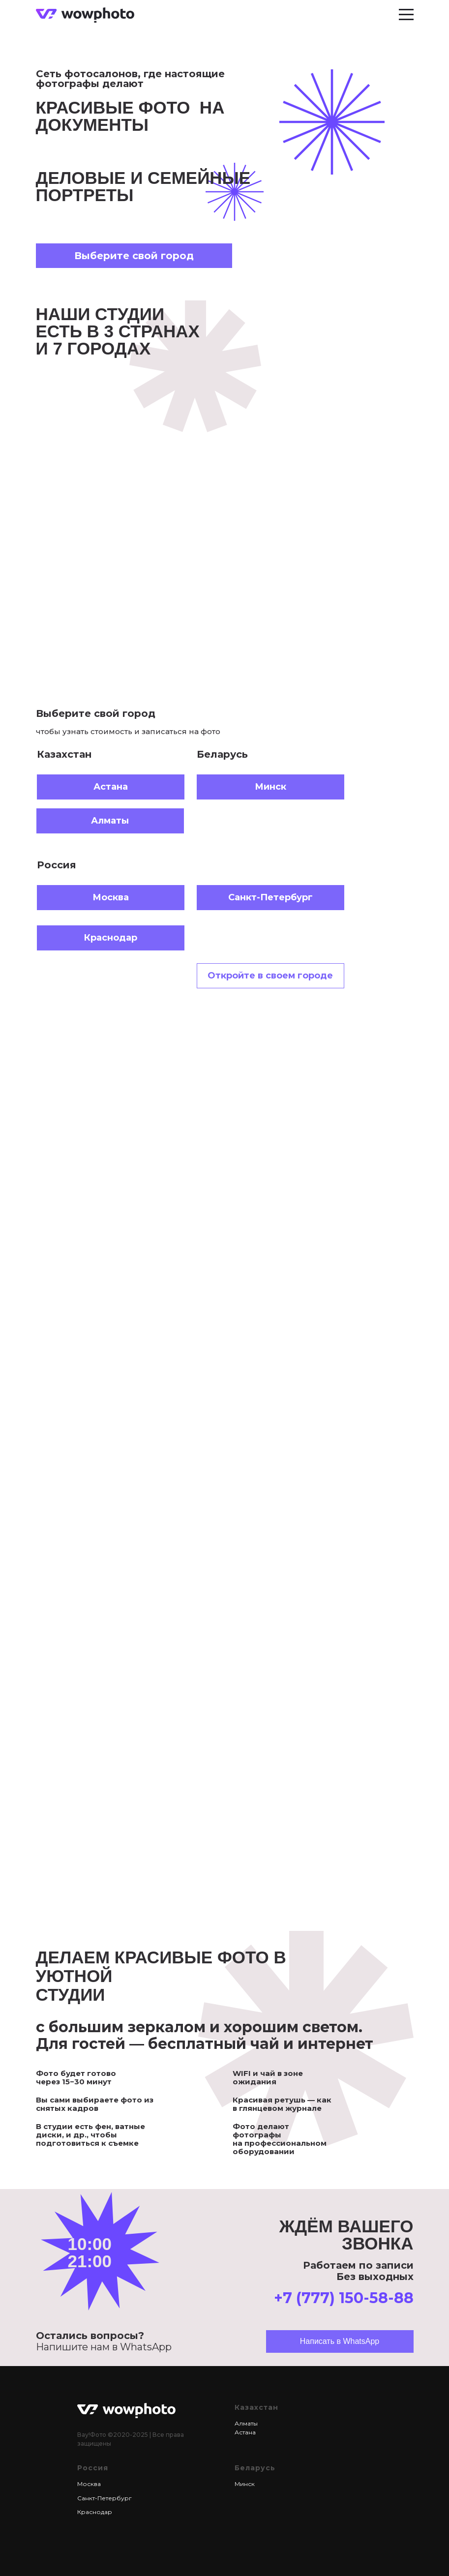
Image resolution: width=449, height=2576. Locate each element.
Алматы (246, 2423)
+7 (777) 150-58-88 (344, 2298)
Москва (89, 2483)
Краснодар (94, 2512)
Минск (245, 2483)
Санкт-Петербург (104, 2498)
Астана (245, 2432)
